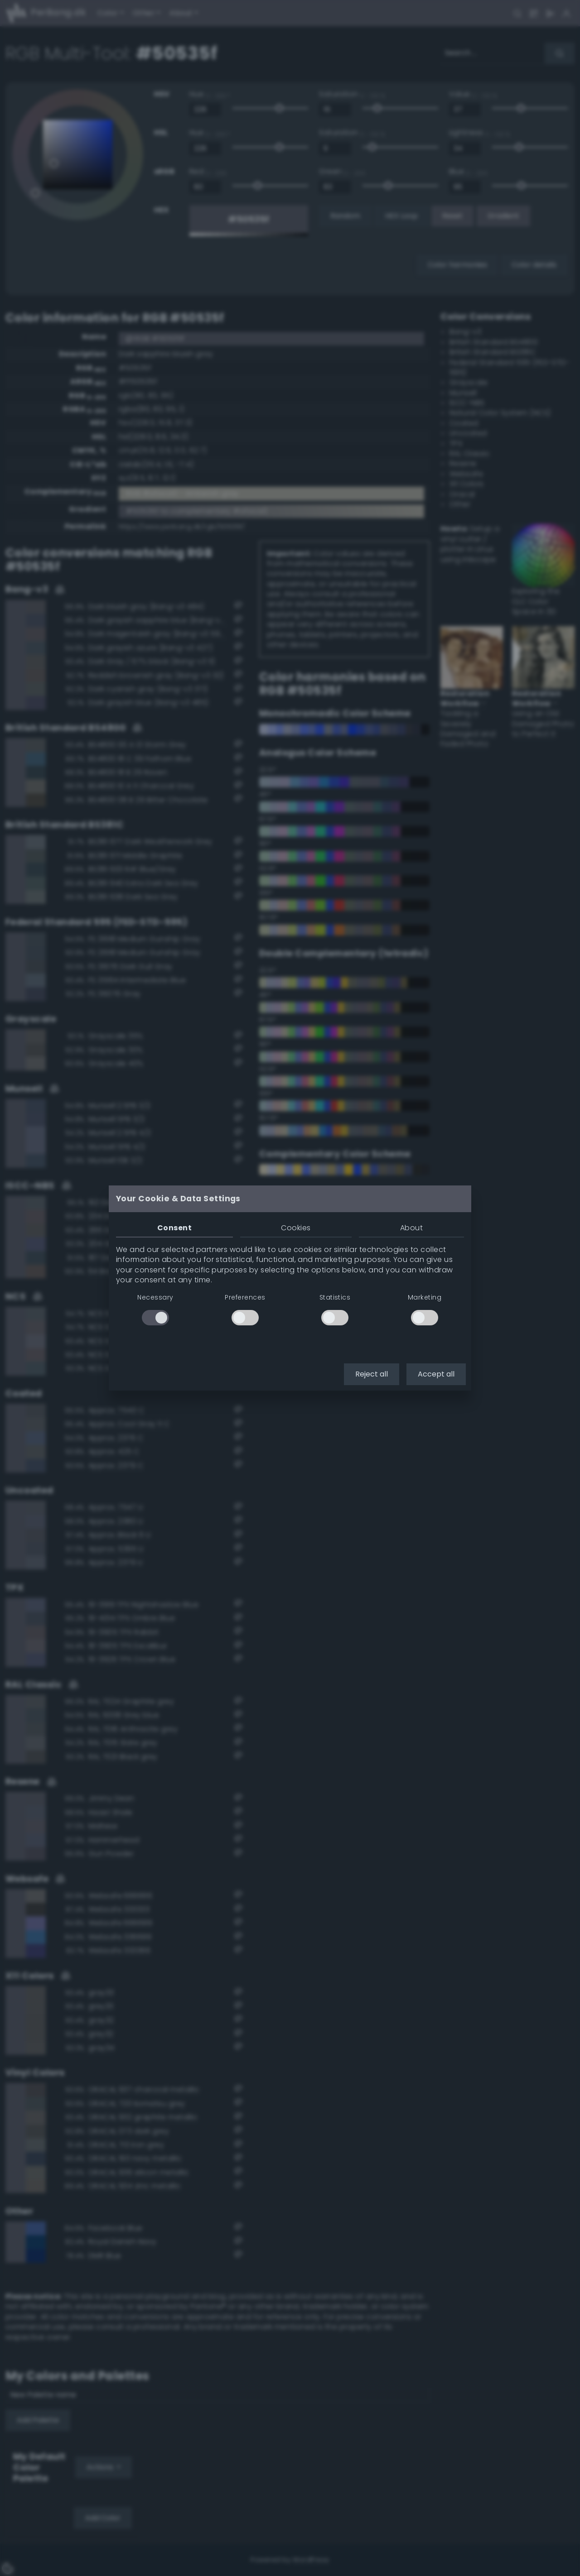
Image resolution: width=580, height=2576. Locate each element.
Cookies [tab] (295, 1228)
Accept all (436, 1374)
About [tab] (411, 1228)
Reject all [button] (371, 1374)
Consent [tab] (174, 1228)
